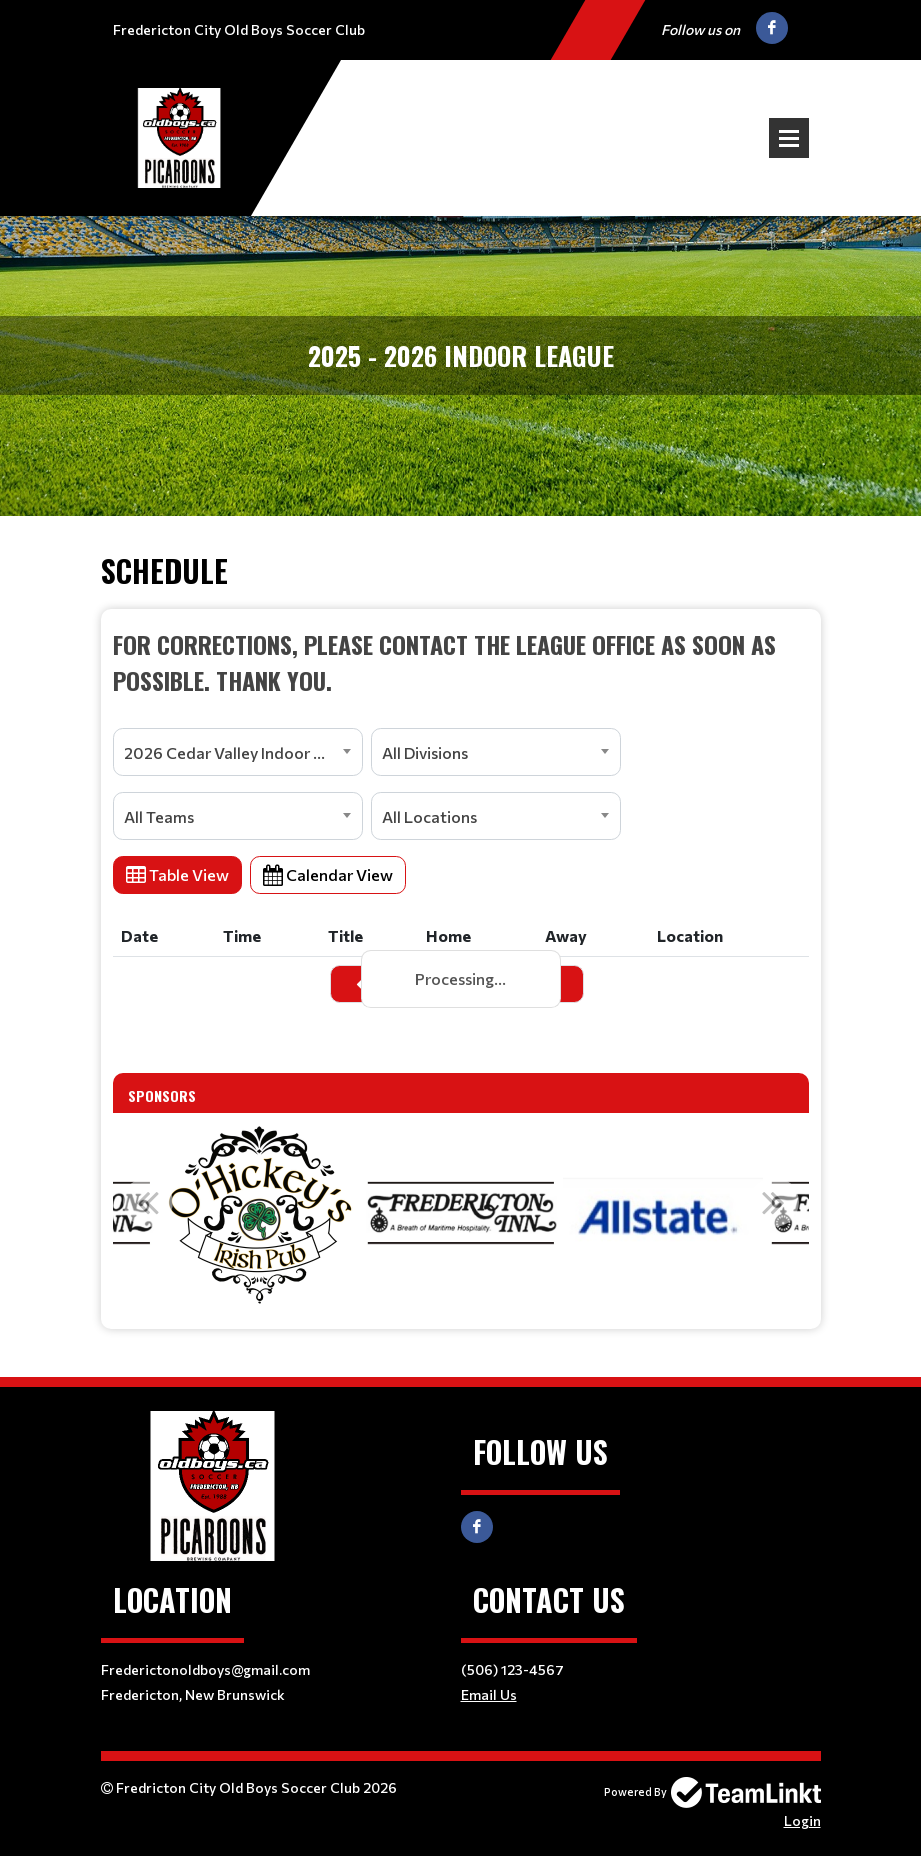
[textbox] (461, 662)
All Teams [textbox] (159, 816)
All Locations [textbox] (429, 816)
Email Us (489, 1694)
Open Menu (789, 138)
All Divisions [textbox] (425, 752)
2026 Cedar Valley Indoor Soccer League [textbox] (243, 752)
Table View (177, 874)
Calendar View (328, 874)
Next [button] (774, 1202)
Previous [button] (148, 1202)
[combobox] (238, 752)
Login (802, 1820)
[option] (259, 1213)
